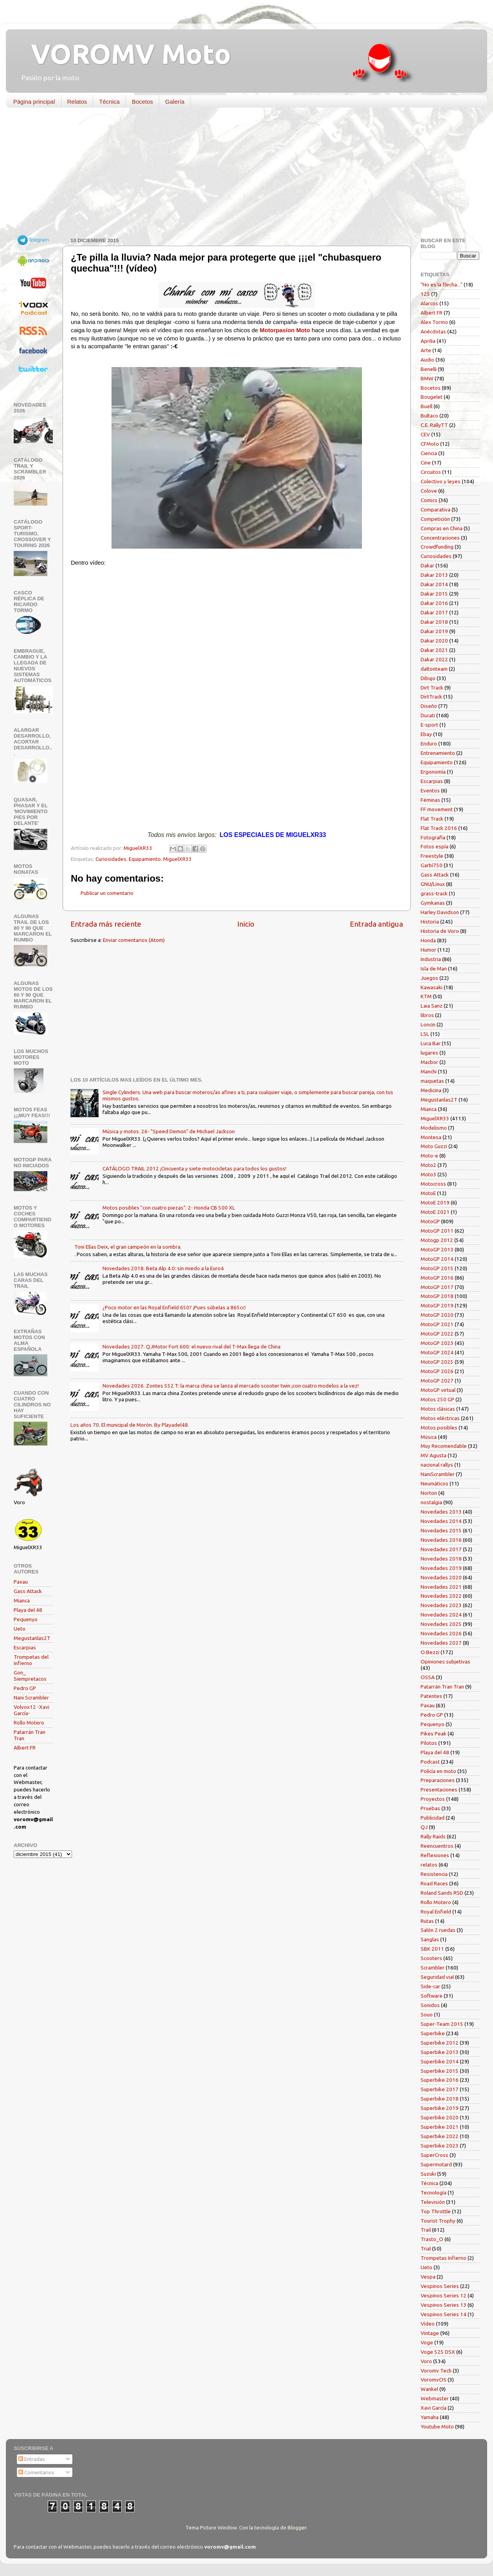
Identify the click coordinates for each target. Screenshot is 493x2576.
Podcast (430, 1762)
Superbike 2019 (440, 2108)
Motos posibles (439, 1427)
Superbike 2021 (440, 2127)
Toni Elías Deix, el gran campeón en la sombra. (128, 1247)
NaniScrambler (438, 1474)
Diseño (429, 706)
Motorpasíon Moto (285, 330)
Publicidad (432, 1818)
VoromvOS (433, 2379)
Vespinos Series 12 (443, 2295)
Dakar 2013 (434, 575)
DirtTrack (431, 696)
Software (432, 1996)
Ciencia (429, 453)
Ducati (428, 715)
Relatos (77, 101)
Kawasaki (432, 987)
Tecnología (433, 2192)
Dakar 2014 (434, 584)
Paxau (21, 1582)
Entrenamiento (438, 753)
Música (429, 1437)
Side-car (430, 1986)
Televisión (433, 2202)
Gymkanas (433, 903)
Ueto (19, 1629)
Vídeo (428, 2323)
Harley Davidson (440, 912)
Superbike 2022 (440, 2136)
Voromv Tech (436, 2370)
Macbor (429, 1062)
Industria (431, 959)
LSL (425, 1034)
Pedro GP (25, 1688)
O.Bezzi (430, 1652)
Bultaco (429, 415)
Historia (430, 921)
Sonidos (430, 2005)
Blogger (297, 2527)
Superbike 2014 (440, 2061)
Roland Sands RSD (442, 1893)
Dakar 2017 (434, 612)
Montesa (431, 1137)
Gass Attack (28, 1591)
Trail (426, 2230)
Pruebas (430, 1808)
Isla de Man (434, 968)
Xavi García (433, 2408)
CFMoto (430, 444)
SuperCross (434, 2155)
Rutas (427, 1921)
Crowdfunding (437, 547)
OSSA (428, 1677)
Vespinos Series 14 (443, 2314)
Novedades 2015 (441, 1530)
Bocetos (142, 101)
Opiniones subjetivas (445, 1661)
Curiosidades (110, 859)
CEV (425, 434)
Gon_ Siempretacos (30, 1675)
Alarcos (429, 303)
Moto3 (428, 1174)
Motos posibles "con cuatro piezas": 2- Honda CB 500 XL (169, 1207)
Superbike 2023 (440, 2145)
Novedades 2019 (441, 1568)
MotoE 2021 (435, 1212)
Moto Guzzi (434, 1146)
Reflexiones (435, 1855)
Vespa (428, 2277)
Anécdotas (433, 331)
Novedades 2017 (441, 1549)
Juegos (429, 978)
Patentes (431, 1696)
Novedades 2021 (441, 1587)
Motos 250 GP (437, 1399)
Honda (428, 940)
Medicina (431, 1090)
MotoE (428, 1193)
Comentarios (36, 2472)
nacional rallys (437, 1465)
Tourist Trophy (438, 2221)
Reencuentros (437, 1846)
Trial (426, 2248)
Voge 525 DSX (438, 2352)
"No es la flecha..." (441, 284)
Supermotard (436, 2164)
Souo (427, 2014)
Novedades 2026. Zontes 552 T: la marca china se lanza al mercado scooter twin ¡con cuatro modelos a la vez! (231, 1386)
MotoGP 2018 (437, 1296)
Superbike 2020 (440, 2117)
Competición (435, 519)
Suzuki (428, 2174)
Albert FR (25, 1747)
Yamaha (430, 2417)
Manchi (429, 1071)
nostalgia (431, 1502)
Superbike (433, 2033)
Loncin (428, 1024)
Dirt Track (432, 687)
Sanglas (430, 1939)
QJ (424, 1827)
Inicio (245, 924)
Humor (428, 950)
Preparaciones (438, 1780)
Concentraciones (440, 538)
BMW (427, 378)
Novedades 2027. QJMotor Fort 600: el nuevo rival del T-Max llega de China (192, 1346)
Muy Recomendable (444, 1446)
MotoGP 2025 (437, 1362)
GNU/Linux (433, 884)
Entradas (31, 2459)
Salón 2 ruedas (438, 1930)
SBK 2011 (432, 1949)
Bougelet (432, 397)
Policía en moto (438, 1771)
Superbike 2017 (440, 2089)
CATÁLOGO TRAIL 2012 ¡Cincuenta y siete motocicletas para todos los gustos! (194, 1168)
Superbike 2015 (440, 2071)
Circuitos (431, 472)
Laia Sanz (432, 1006)
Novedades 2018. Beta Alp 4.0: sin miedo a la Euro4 (163, 1268)
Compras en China (441, 528)
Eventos (430, 790)
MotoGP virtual (438, 1390)
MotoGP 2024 (437, 1352)
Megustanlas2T (32, 1638)
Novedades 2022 (441, 1596)
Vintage (430, 2333)
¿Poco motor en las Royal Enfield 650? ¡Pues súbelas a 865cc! (174, 1307)
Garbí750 (432, 865)
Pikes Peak (433, 1733)
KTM (426, 996)
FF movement (437, 809)
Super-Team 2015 (442, 2024)
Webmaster (435, 2398)
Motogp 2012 (437, 1240)
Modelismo (434, 1128)
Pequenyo (26, 1619)
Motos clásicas (438, 1409)
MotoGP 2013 (437, 1249)
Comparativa (435, 509)
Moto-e (429, 1155)
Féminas (430, 800)
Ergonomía (433, 772)
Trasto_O (432, 2239)
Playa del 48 (28, 1610)
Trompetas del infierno (31, 1660)
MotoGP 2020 (437, 1315)
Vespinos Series (440, 2286)
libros (427, 1015)
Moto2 (428, 1165)
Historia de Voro (440, 931)
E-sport (429, 725)
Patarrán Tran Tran (442, 1686)
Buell (426, 406)
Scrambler (432, 1967)
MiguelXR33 (177, 859)
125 (425, 294)
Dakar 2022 (434, 659)
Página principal (34, 101)
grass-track (434, 893)
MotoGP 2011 (437, 1231)
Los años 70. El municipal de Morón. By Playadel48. (129, 1425)
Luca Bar (431, 1043)
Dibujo (428, 678)
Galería (174, 101)
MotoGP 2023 (437, 1343)
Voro (426, 2361)
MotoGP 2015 (437, 1268)
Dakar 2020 (434, 640)
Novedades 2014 (441, 1521)
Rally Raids (433, 1836)
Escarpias (25, 1647)
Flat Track (432, 818)
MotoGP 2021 (437, 1324)
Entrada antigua (376, 924)
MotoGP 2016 (437, 1277)
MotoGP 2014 (437, 1259)
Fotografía (433, 837)
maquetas (432, 1081)
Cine (426, 462)
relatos (429, 1864)
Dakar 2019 (434, 631)
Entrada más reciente (105, 924)
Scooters (431, 1958)
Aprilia (428, 341)
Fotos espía (434, 846)
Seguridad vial (437, 1977)
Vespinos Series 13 (443, 2305)
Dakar (427, 565)
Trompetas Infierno (443, 2258)
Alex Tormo (434, 322)
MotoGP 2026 (437, 1371)
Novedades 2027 (441, 1643)
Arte (426, 350)
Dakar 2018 (434, 622)
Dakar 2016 (434, 603)
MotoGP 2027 (437, 1380)
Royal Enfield (436, 1911)
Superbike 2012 (440, 2043)
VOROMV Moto (124, 53)
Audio (427, 359)
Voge (427, 2342)
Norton (429, 1493)
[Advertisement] (240, 174)
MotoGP (430, 1221)
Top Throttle (436, 2211)
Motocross (433, 1184)
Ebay (426, 734)
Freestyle (432, 856)
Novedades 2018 (441, 1558)
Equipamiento (145, 859)
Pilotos (429, 1743)
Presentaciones (439, 1789)
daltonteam (434, 669)
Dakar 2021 (434, 650)
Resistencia (434, 1874)
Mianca (22, 1600)
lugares (429, 1052)
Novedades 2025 (441, 1624)
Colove (429, 491)
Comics (429, 500)
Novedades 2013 (441, 1512)
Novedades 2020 (441, 1577)
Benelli (429, 369)
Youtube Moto (437, 2426)
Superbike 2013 (440, 2052)
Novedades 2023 (441, 1605)
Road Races (434, 1883)
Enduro (429, 743)
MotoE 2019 (435, 1202)
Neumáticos (434, 1483)
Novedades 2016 (441, 1540)
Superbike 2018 (440, 2098)
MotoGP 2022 (437, 1333)
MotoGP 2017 (437, 1287)
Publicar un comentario (107, 893)
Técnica (109, 101)
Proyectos (433, 1799)
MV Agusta (433, 1455)
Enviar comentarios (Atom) (134, 940)
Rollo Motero (29, 1722)
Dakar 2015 (434, 593)
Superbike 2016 (440, 2080)
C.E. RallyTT (434, 425)
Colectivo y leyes (441, 481)
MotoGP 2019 (437, 1305)
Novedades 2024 (441, 1614)
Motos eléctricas (440, 1418)
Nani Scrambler (31, 1697)
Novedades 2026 (441, 1633)
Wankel (429, 2389)
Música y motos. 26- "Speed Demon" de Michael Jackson (169, 1131)
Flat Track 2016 (439, 828)
